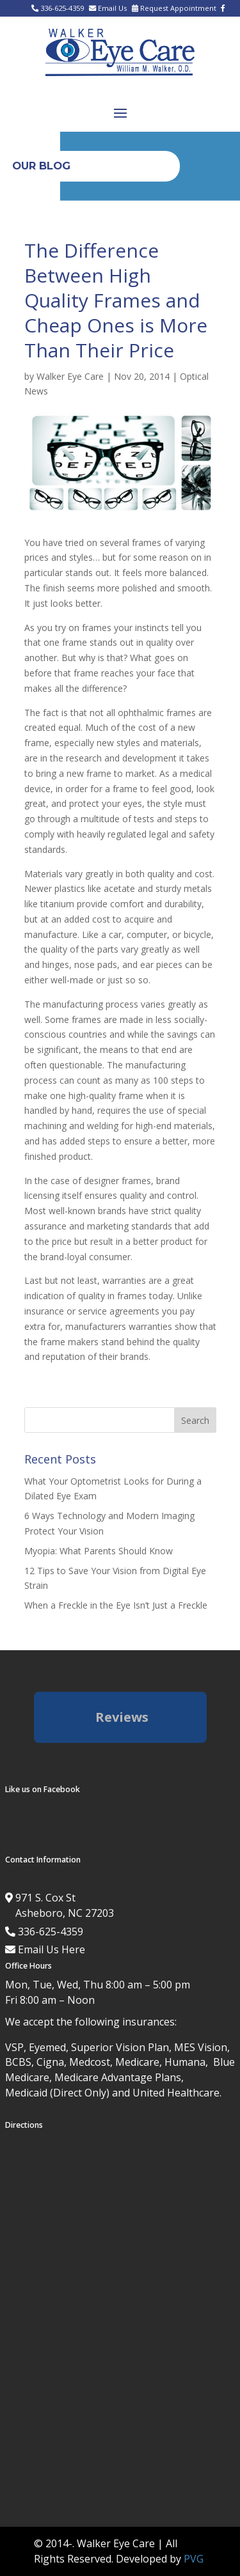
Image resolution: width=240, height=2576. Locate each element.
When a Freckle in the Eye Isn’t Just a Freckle (115, 1605)
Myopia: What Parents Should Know (98, 1551)
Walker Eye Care (70, 376)
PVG (194, 2559)
